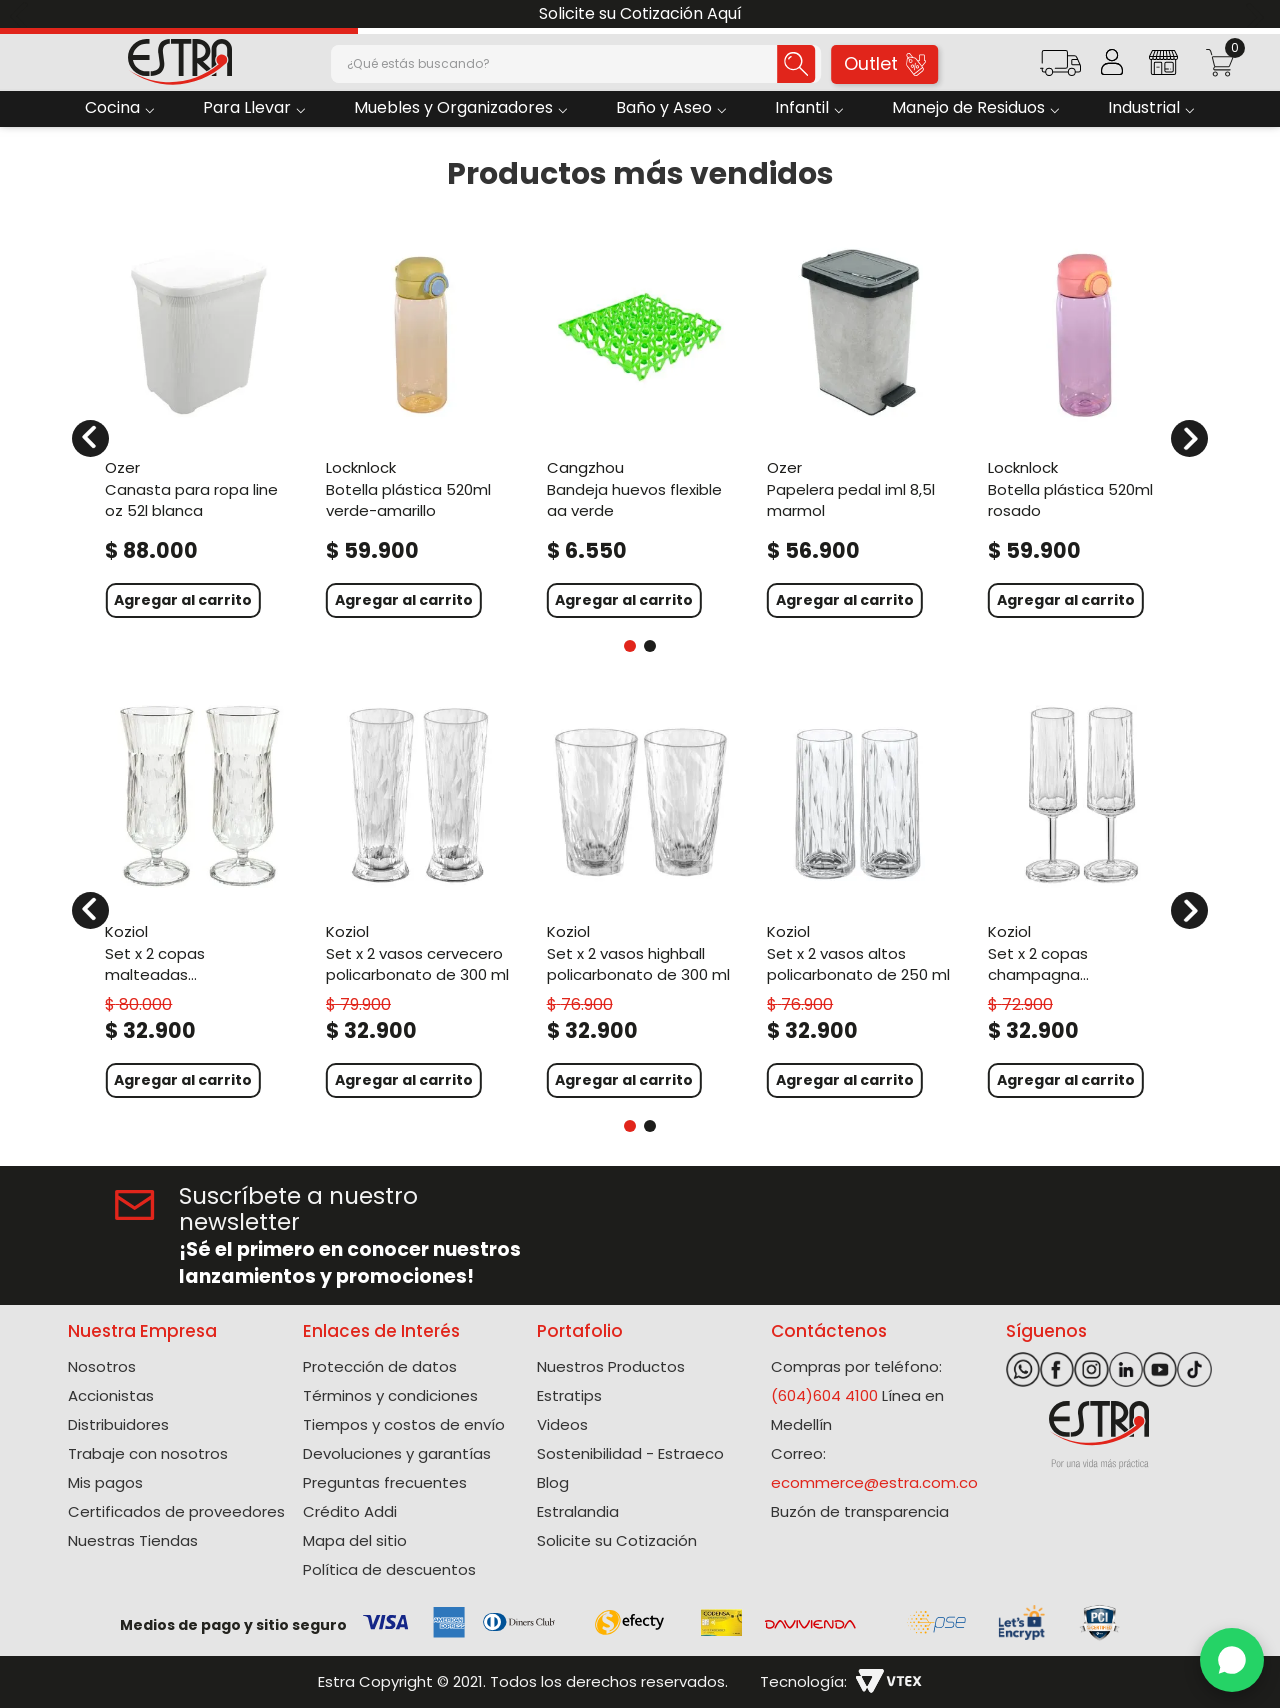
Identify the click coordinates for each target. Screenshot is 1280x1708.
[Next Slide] (1257, 14)
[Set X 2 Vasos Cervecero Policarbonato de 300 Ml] (419, 898)
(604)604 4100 (824, 1395)
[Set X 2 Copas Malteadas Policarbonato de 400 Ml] (198, 898)
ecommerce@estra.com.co (874, 1482)
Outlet (885, 63)
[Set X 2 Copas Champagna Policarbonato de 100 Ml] (1081, 898)
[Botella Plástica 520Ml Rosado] (1081, 426)
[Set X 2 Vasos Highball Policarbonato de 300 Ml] (640, 898)
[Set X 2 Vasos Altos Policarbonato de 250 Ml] (860, 898)
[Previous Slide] (22, 14)
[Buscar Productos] (777, 64)
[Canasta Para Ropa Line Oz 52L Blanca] (198, 426)
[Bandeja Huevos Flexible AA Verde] (640, 426)
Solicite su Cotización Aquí (640, 13)
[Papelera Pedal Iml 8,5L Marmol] (860, 426)
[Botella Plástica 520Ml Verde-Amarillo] (419, 426)
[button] (1060, 69)
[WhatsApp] (1232, 1660)
